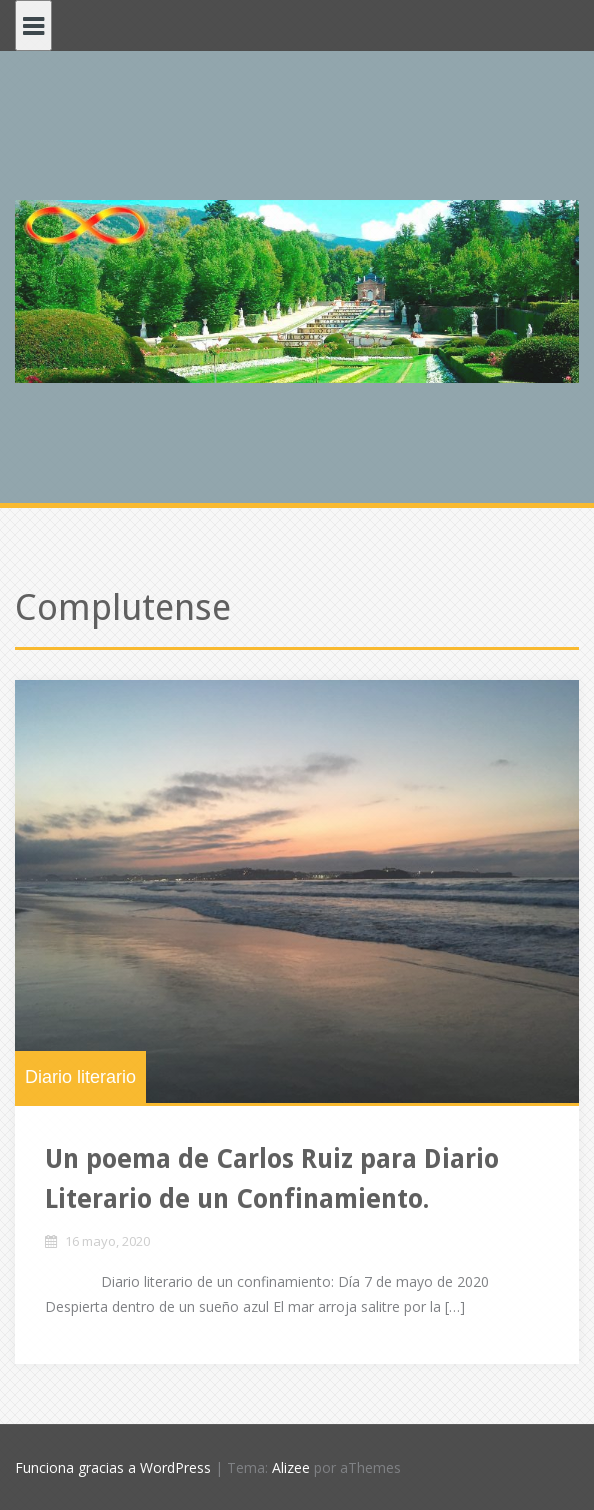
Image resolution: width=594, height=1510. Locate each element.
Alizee (291, 1467)
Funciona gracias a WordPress (113, 1467)
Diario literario (80, 1077)
